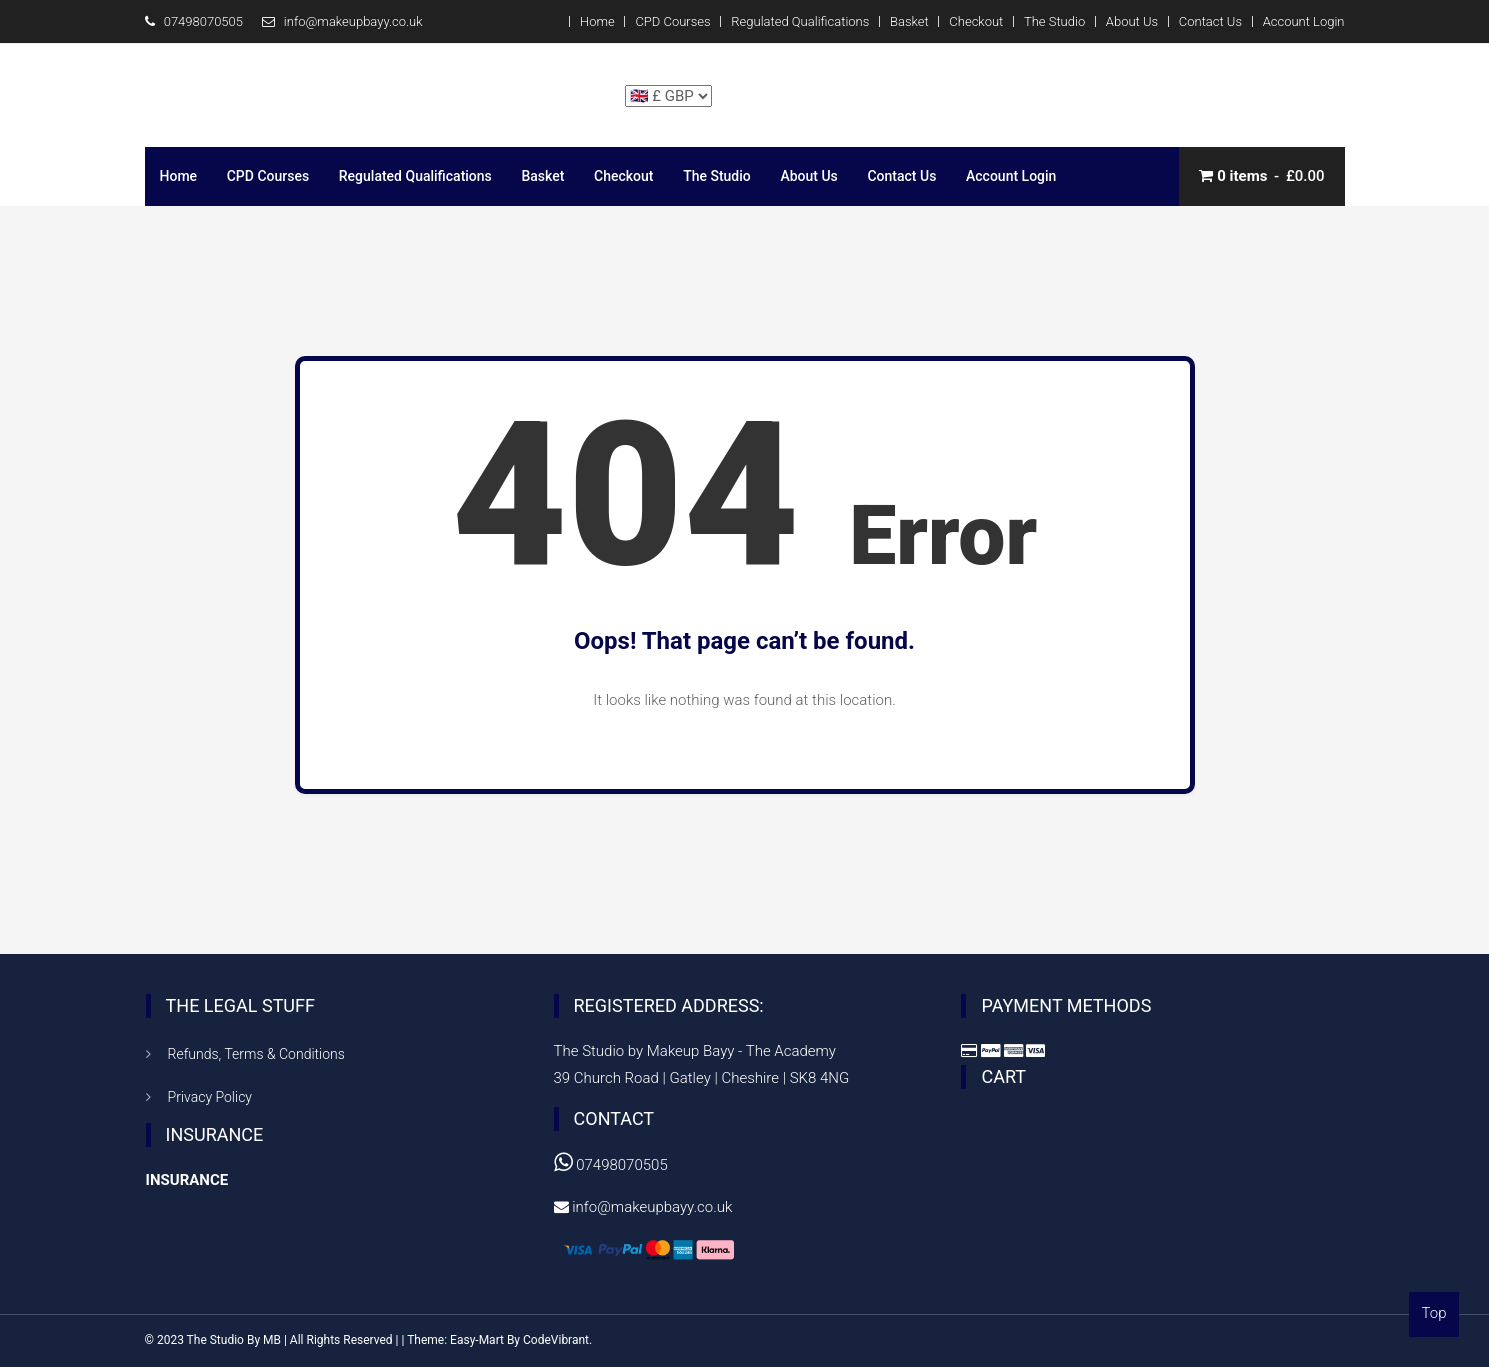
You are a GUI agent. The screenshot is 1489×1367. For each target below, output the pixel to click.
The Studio (1054, 21)
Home (597, 21)
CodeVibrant (556, 1340)
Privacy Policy (210, 1097)
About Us (1132, 21)
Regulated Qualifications (800, 21)
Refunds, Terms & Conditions (256, 1054)
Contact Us (1210, 21)
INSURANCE (187, 1180)
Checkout (976, 21)
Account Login (1304, 21)
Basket (909, 21)
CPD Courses (672, 21)
